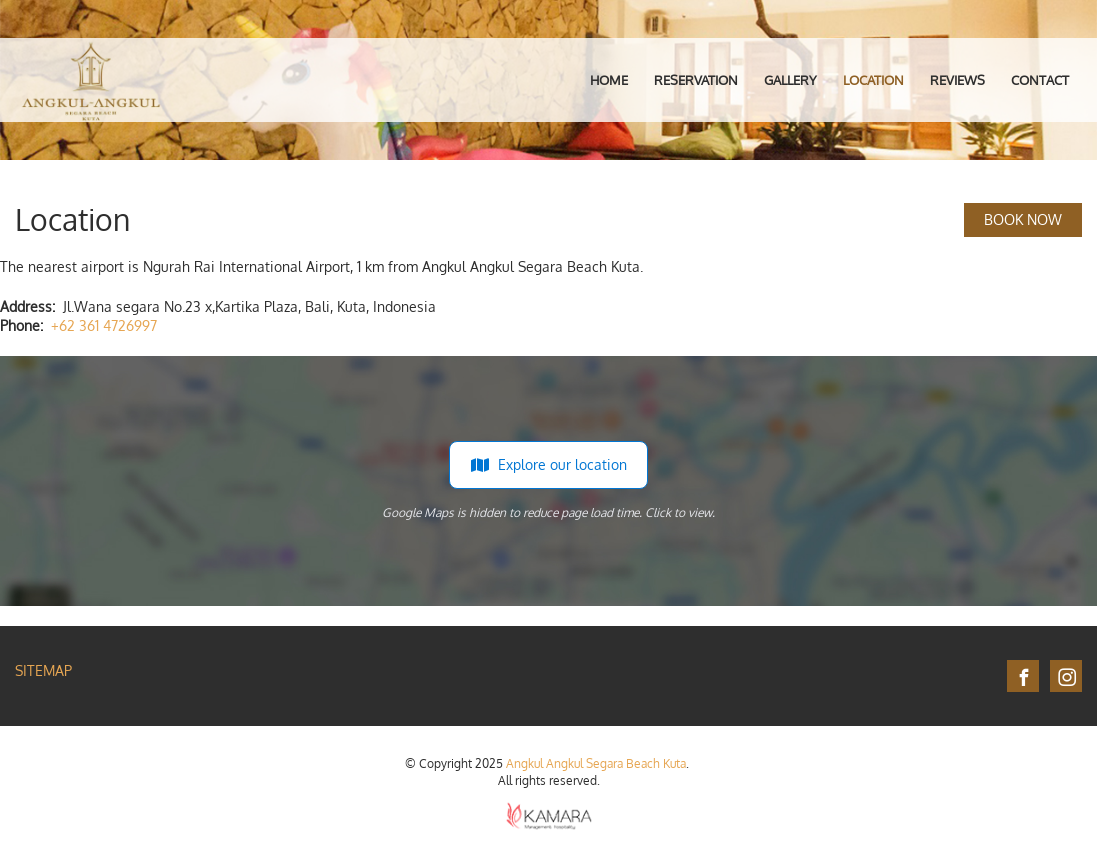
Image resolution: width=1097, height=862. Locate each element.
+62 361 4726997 (104, 325)
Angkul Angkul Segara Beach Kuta (596, 763)
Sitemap (43, 670)
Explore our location (548, 465)
